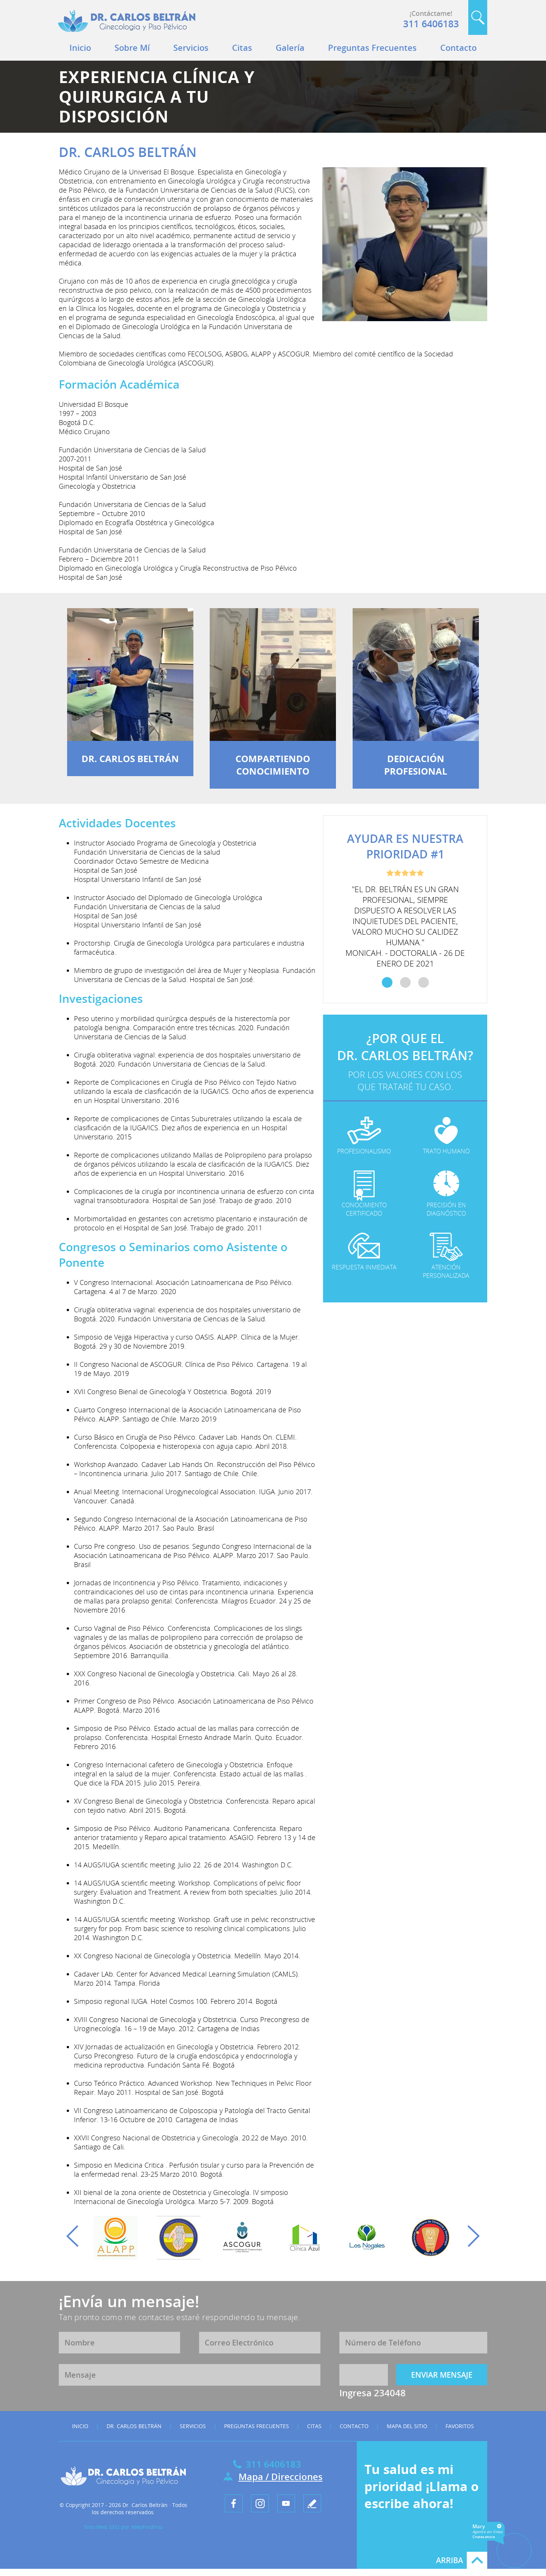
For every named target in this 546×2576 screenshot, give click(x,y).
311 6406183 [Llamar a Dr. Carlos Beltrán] (431, 23)
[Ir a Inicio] (127, 34)
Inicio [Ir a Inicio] (80, 47)
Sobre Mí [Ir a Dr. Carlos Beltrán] (132, 47)
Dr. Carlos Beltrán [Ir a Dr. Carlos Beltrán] (134, 2426)
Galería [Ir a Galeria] (290, 47)
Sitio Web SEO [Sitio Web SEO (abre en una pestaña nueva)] (101, 2527)
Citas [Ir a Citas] (242, 47)
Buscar (477, 17)
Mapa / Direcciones (280, 2476)
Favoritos (460, 2426)
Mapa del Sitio (407, 2426)
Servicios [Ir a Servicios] (191, 47)
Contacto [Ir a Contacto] (458, 47)
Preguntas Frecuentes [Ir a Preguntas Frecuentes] (372, 47)
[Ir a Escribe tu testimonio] (312, 2503)
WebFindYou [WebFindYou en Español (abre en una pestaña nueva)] (147, 2527)
